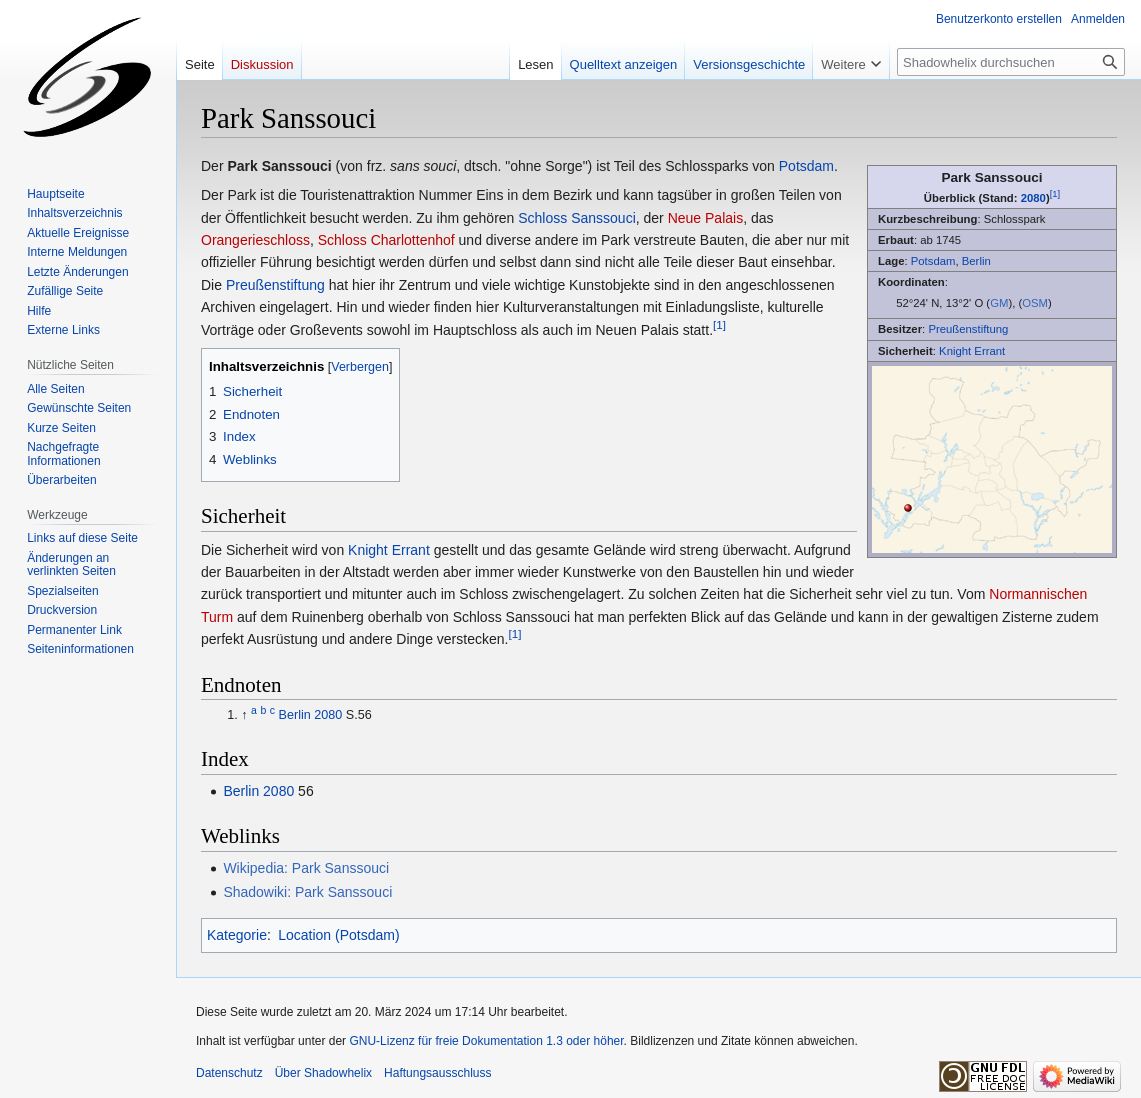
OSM (1035, 303)
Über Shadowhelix (323, 1073)
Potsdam (933, 261)
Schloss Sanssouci (577, 218)
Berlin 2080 (311, 715)
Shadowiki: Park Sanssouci (307, 892)
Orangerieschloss (255, 240)
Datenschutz (229, 1073)
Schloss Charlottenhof (386, 240)
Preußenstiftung (968, 329)
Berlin (976, 261)
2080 (1033, 198)
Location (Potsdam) (338, 935)
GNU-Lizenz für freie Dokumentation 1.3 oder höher (486, 1041)
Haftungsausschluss (437, 1073)
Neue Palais (706, 218)
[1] (1055, 193)
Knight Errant (972, 351)
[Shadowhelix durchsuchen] (1011, 62)
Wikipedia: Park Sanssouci (306, 868)
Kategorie (237, 935)
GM (999, 303)
